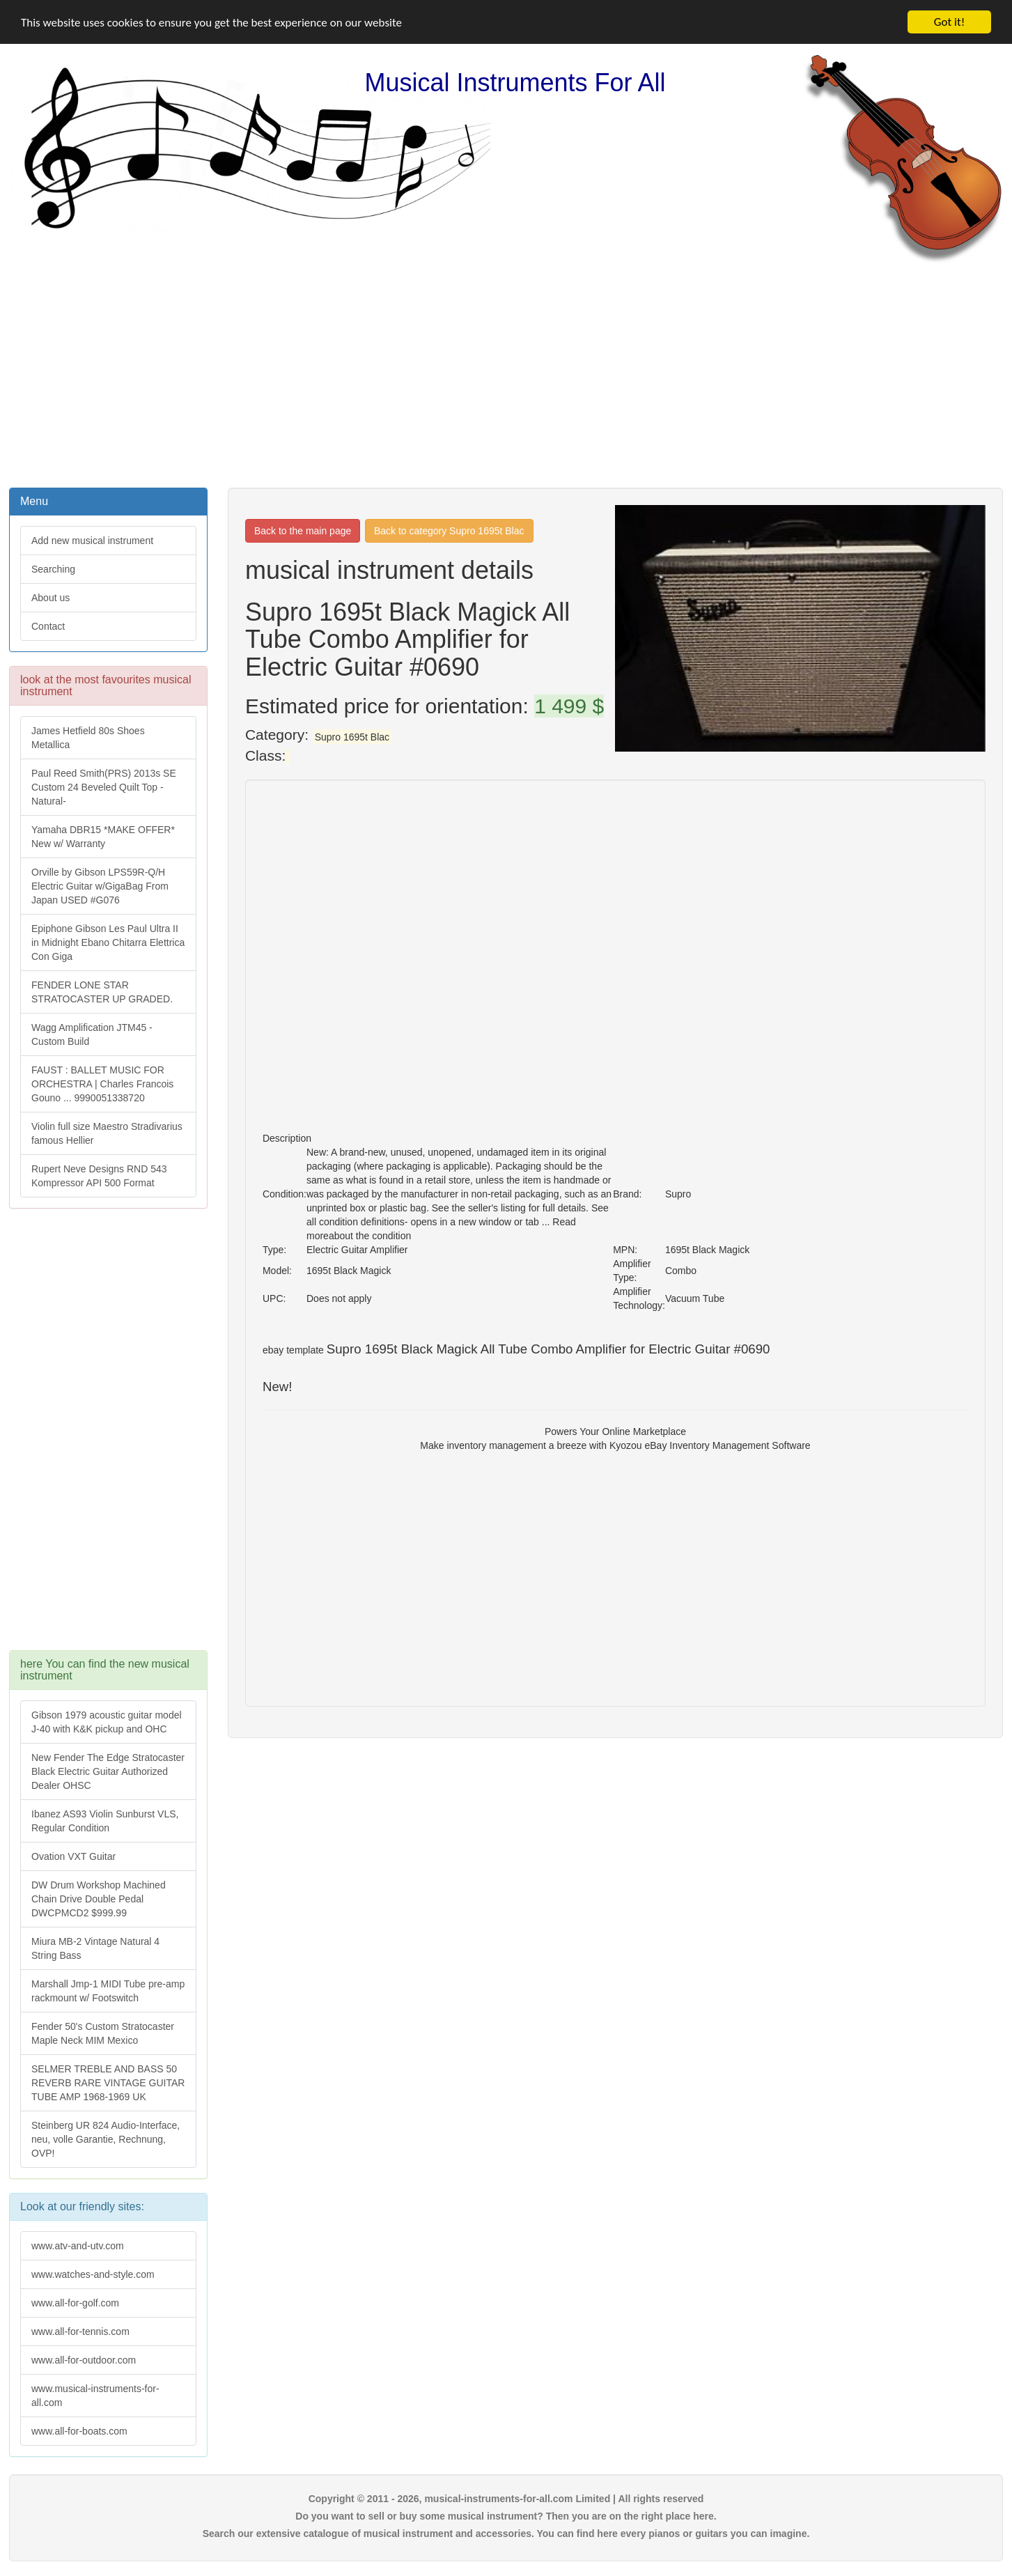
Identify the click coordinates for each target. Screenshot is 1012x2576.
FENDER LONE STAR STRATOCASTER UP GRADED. (102, 991)
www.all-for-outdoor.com (83, 2359)
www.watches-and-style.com (93, 2273)
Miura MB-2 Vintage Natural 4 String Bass (95, 1948)
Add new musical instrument (92, 540)
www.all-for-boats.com (79, 2430)
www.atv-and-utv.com (77, 2245)
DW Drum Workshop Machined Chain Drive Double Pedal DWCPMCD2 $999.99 (98, 1898)
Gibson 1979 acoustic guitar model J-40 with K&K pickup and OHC (106, 1722)
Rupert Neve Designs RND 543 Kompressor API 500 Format (99, 1175)
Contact (48, 626)
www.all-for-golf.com (75, 2302)
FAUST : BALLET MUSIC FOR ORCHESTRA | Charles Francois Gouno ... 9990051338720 (102, 1083)
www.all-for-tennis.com (80, 2330)
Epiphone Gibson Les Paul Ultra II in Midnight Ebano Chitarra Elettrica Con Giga (108, 942)
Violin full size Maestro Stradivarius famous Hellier (106, 1133)
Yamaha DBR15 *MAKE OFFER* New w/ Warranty (103, 836)
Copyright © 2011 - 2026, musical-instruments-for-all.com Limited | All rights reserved (506, 2498)
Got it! (949, 22)
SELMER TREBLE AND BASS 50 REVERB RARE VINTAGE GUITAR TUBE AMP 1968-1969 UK (108, 2082)
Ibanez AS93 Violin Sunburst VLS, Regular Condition (104, 1820)
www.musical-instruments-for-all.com (95, 2394)
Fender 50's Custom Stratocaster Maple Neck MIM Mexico (102, 2033)
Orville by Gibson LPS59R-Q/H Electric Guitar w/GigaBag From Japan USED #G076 (100, 886)
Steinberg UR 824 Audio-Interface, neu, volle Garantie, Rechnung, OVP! (105, 2139)
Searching (53, 569)
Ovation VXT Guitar (73, 1856)
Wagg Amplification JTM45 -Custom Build (92, 1034)
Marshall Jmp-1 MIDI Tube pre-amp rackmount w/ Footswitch (108, 1990)
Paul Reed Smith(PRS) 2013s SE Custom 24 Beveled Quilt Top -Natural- (103, 787)
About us (50, 597)
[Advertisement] (506, 374)
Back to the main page (302, 530)
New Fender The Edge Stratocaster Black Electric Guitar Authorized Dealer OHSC (108, 1771)
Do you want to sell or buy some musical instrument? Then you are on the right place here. (505, 2515)
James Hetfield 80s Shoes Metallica (88, 737)
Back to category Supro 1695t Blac (449, 530)
